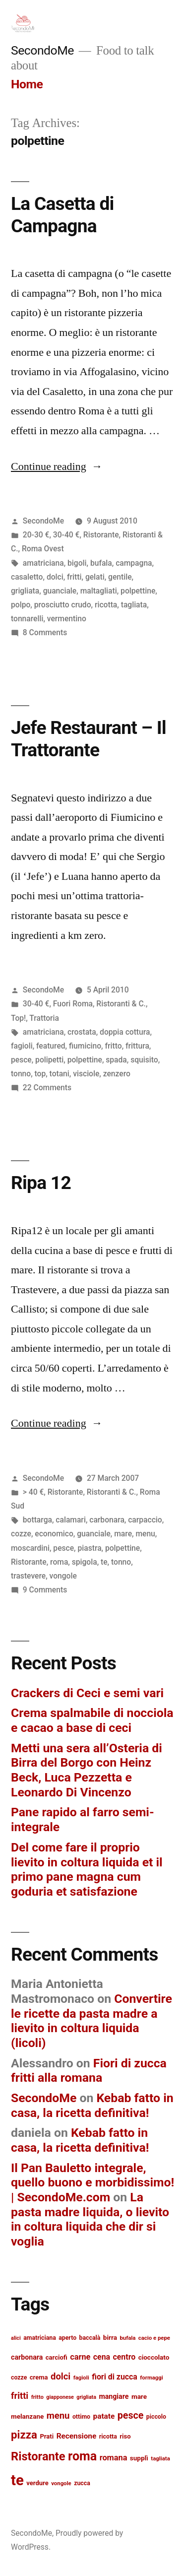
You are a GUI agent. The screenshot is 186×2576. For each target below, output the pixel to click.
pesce (21, 1059)
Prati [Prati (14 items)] (47, 2436)
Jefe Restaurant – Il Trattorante (88, 739)
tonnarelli (27, 618)
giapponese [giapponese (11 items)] (60, 2397)
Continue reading (57, 466)
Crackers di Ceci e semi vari (87, 1693)
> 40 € (33, 1492)
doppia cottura (125, 1032)
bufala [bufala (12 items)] (127, 2337)
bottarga (37, 1519)
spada (116, 1059)
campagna (134, 563)
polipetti (49, 1059)
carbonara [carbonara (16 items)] (27, 2357)
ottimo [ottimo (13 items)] (81, 2416)
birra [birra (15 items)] (110, 2337)
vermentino (66, 618)
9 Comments (45, 1589)
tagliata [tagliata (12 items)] (160, 2458)
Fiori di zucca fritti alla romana (89, 2070)
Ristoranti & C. (121, 1003)
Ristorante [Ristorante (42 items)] (38, 2456)
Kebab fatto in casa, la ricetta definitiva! (92, 2105)
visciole (86, 1073)
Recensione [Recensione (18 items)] (77, 2436)
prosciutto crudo (62, 604)
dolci (55, 577)
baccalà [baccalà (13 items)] (90, 2337)
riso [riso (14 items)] (125, 2436)
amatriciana (43, 563)
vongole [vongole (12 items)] (61, 2483)
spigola (84, 1562)
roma (59, 1562)
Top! (18, 1018)
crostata (81, 1032)
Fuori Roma (73, 1003)
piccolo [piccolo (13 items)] (156, 2416)
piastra (89, 1548)
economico (54, 1533)
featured (50, 1046)
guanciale (60, 590)
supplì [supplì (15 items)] (139, 2458)
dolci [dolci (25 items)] (60, 2376)
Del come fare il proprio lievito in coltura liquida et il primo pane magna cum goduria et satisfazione (87, 1869)
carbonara (106, 1519)
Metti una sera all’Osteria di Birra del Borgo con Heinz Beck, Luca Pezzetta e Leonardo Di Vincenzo (86, 1770)
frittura (137, 1046)
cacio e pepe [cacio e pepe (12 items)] (154, 2337)
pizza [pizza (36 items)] (24, 2434)
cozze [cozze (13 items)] (19, 2377)
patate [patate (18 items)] (104, 2416)
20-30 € (36, 534)
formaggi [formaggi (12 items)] (151, 2377)
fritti (74, 577)
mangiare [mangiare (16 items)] (113, 2396)
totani (59, 1073)
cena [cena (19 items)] (101, 2357)
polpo (20, 604)
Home (27, 84)
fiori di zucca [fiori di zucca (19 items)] (114, 2376)
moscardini (30, 1548)
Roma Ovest (43, 548)
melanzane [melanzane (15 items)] (27, 2416)
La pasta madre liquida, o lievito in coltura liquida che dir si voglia (90, 2219)
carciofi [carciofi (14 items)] (56, 2357)
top (40, 1073)
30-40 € (66, 534)
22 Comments (47, 1087)
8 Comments (45, 632)
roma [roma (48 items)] (82, 2456)
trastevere (28, 1576)
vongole (63, 1576)
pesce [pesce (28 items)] (131, 2415)
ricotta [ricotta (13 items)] (108, 2436)
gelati (95, 577)
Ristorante (101, 534)
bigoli (76, 563)
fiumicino (85, 1046)
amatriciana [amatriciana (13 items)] (39, 2337)
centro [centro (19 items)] (124, 2357)
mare (123, 1533)
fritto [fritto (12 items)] (37, 2396)
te (104, 1562)
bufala (101, 563)
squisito (144, 1059)
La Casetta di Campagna (62, 215)
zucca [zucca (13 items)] (82, 2483)
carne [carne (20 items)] (80, 2357)
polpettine (138, 590)
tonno (21, 1073)
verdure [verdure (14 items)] (37, 2483)
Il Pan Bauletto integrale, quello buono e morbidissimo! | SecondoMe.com (92, 2182)
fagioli (22, 1046)
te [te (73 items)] (17, 2480)
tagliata (134, 604)
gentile (119, 577)
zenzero (116, 1073)
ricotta (106, 604)
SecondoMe (42, 50)
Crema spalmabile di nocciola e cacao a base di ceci (92, 1720)
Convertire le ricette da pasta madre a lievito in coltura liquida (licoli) (91, 2020)
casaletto (27, 577)
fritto (113, 1046)
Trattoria (44, 1018)
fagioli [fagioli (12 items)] (81, 2377)
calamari (71, 1519)
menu (145, 1533)
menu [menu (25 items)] (58, 2415)
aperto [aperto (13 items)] (67, 2337)
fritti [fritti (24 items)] (19, 2395)
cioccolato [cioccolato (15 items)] (154, 2357)
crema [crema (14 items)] (39, 2377)
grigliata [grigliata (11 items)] (86, 2397)
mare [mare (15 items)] (139, 2396)
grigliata (25, 590)
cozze (21, 1533)
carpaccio (145, 1519)
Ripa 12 (41, 1182)
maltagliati (98, 590)
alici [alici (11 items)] (16, 2338)
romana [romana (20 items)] (113, 2457)
